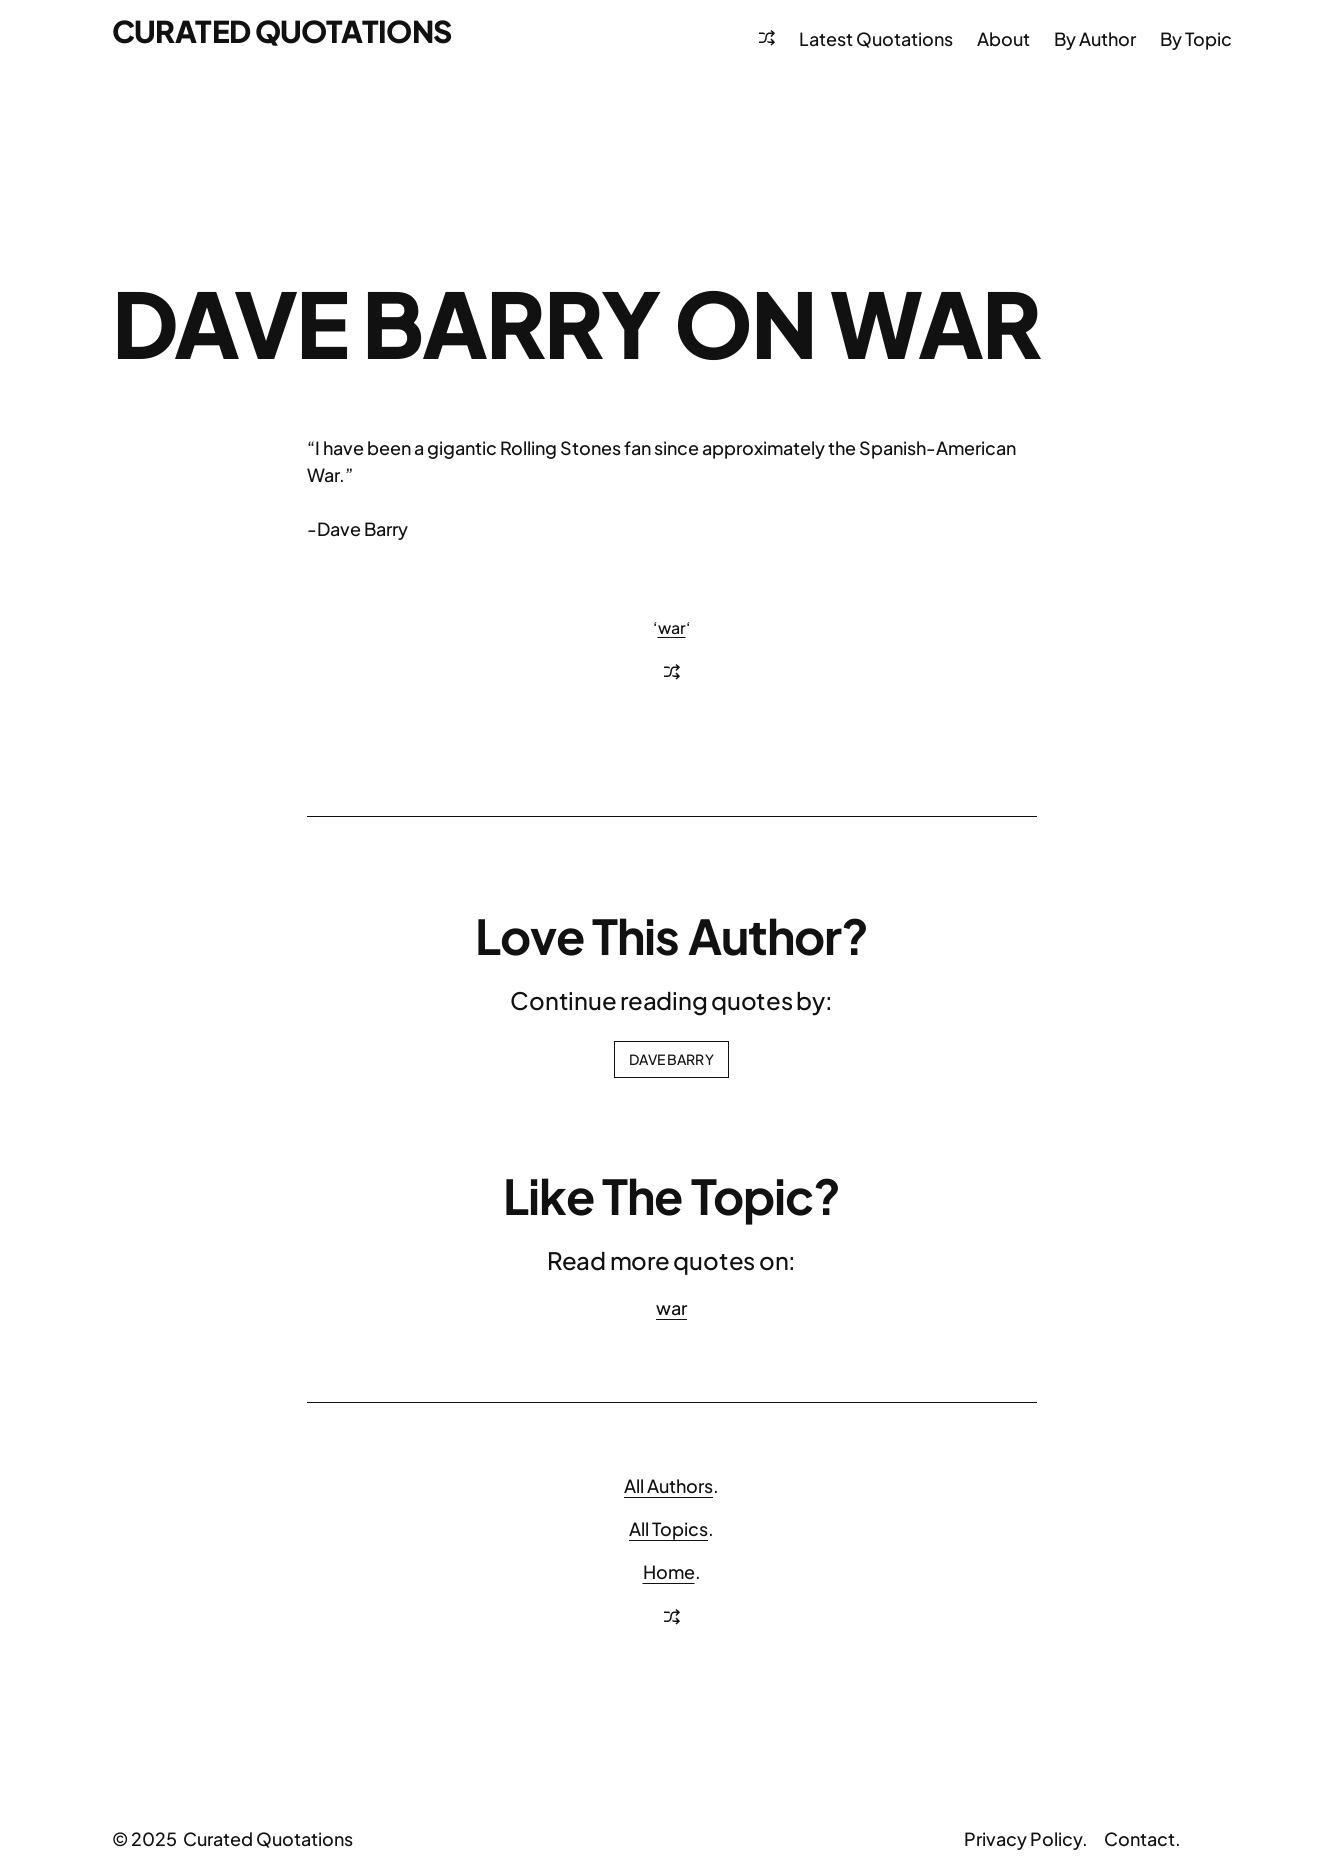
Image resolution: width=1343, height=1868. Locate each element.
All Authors (668, 1485)
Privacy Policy (1023, 1838)
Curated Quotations (282, 31)
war (672, 627)
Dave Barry (671, 1059)
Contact (1139, 1838)
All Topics (668, 1528)
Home (669, 1571)
